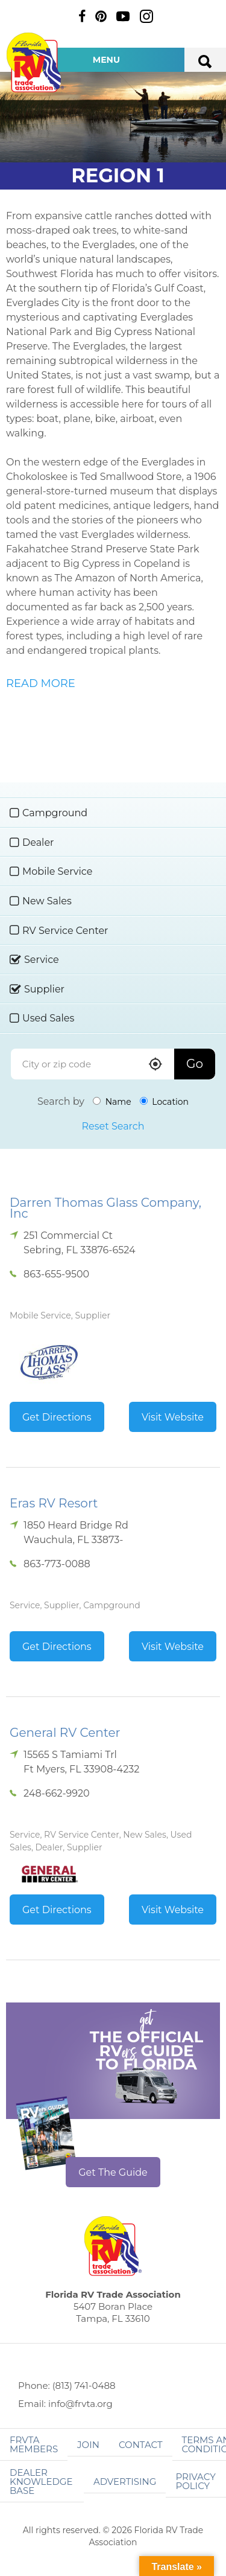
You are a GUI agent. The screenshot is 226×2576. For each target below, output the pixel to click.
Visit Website (173, 1417)
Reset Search (112, 1126)
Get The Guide (113, 2172)
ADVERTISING (125, 2481)
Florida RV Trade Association (35, 62)
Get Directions (57, 1417)
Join (88, 2444)
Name (112, 1101)
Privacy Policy (195, 2481)
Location (164, 1101)
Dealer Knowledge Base (41, 2481)
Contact (141, 2444)
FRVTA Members (34, 2444)
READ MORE (40, 683)
